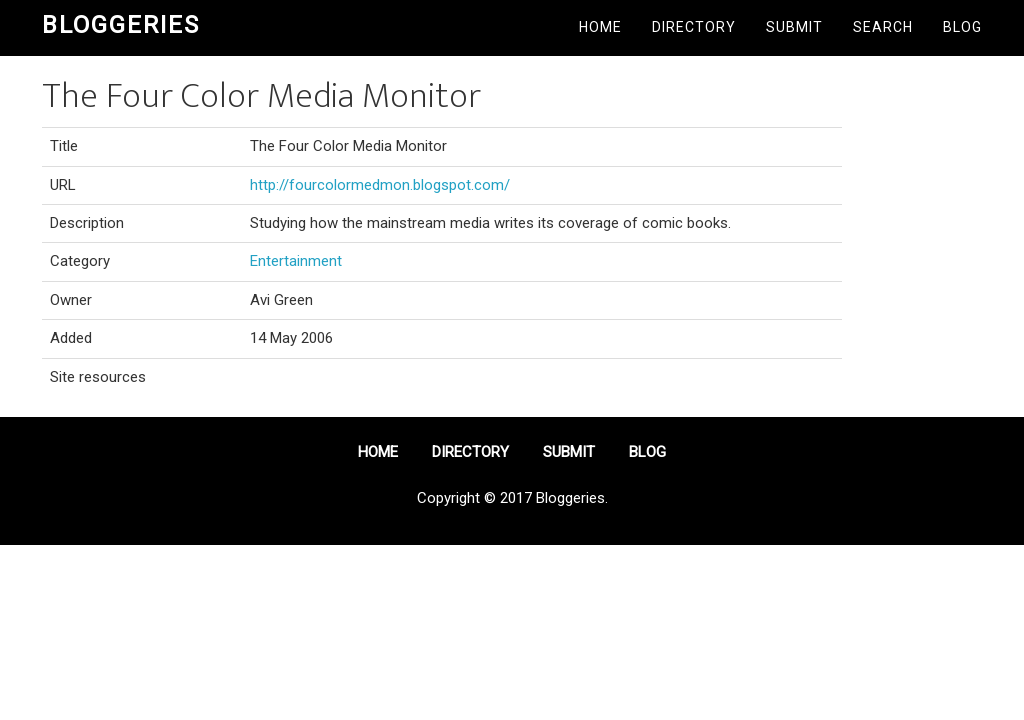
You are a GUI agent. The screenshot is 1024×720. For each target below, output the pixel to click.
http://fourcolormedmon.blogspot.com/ (380, 185)
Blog (962, 27)
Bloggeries (121, 25)
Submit (794, 27)
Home (600, 27)
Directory (694, 27)
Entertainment (296, 261)
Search (883, 27)
